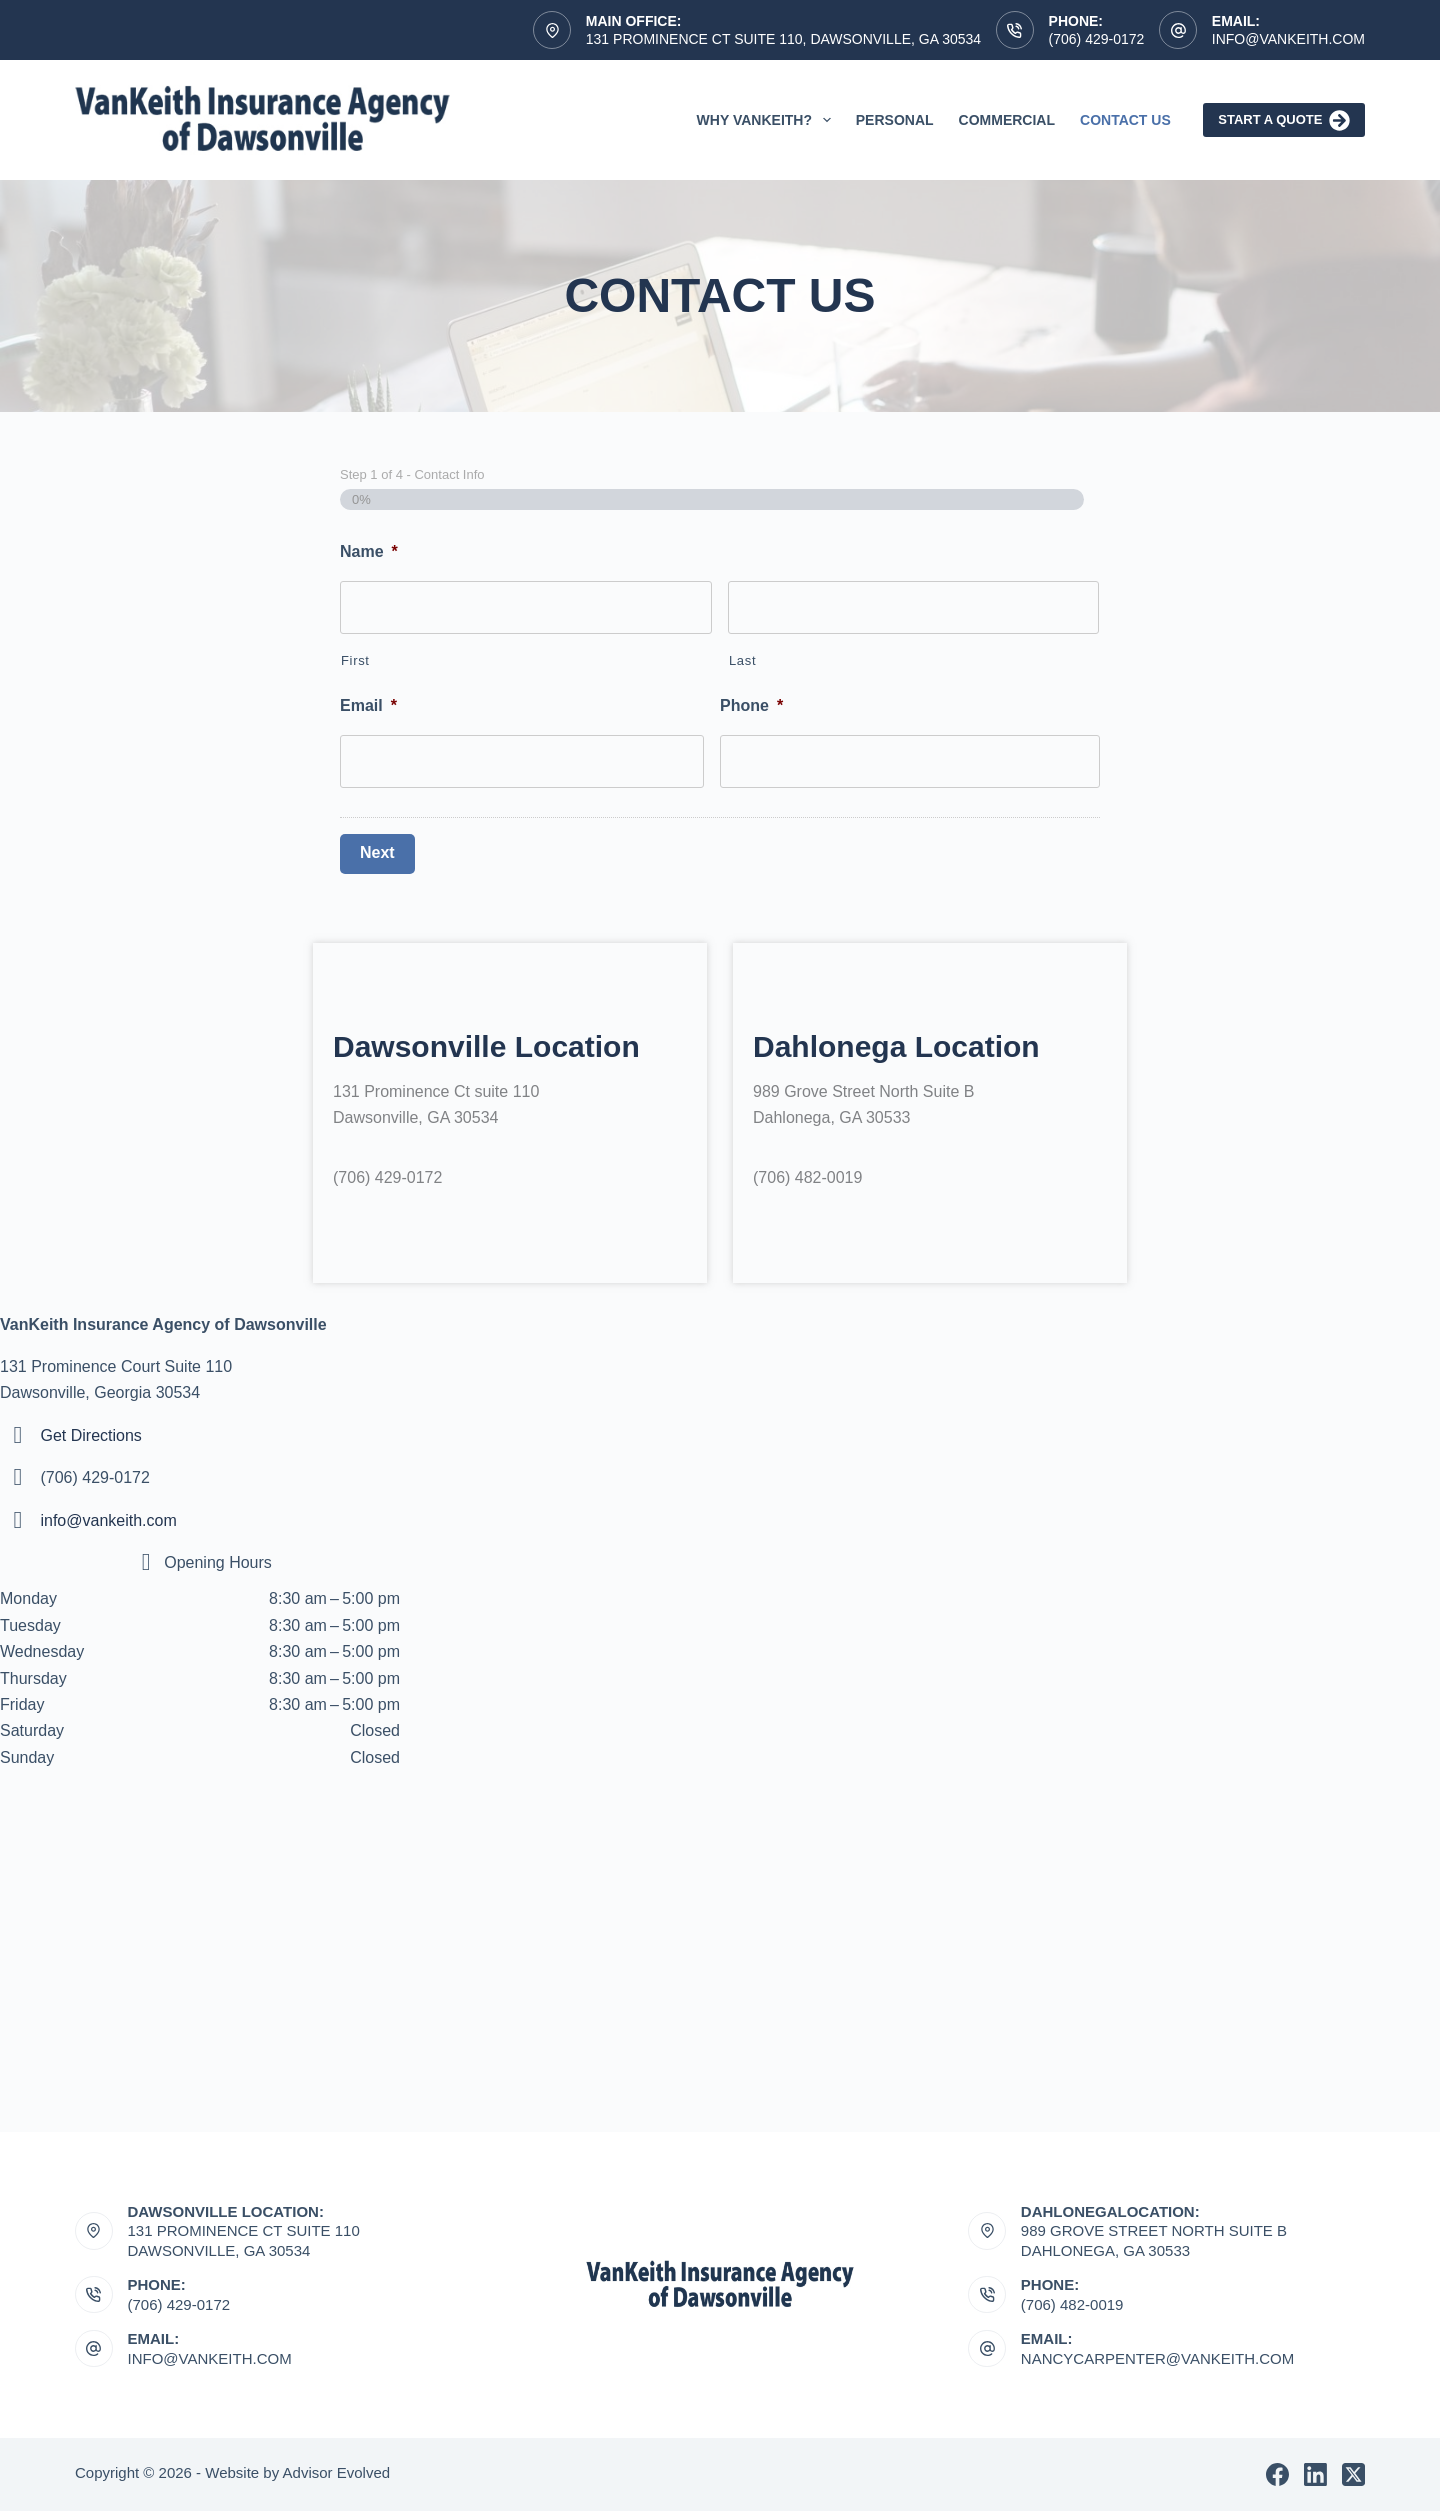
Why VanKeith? (768, 120)
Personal (895, 120)
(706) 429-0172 (1097, 39)
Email (368, 705)
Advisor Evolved (337, 2472)
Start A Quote (1284, 120)
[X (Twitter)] (1353, 2474)
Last (742, 660)
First (355, 660)
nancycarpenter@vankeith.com (1157, 2358)
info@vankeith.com (108, 1520)
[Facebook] (1277, 2474)
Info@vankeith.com (1288, 39)
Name (369, 551)
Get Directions (90, 1435)
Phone (751, 705)
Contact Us (1125, 120)
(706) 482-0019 (1072, 2304)
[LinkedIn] (1315, 2474)
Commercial (1007, 120)
